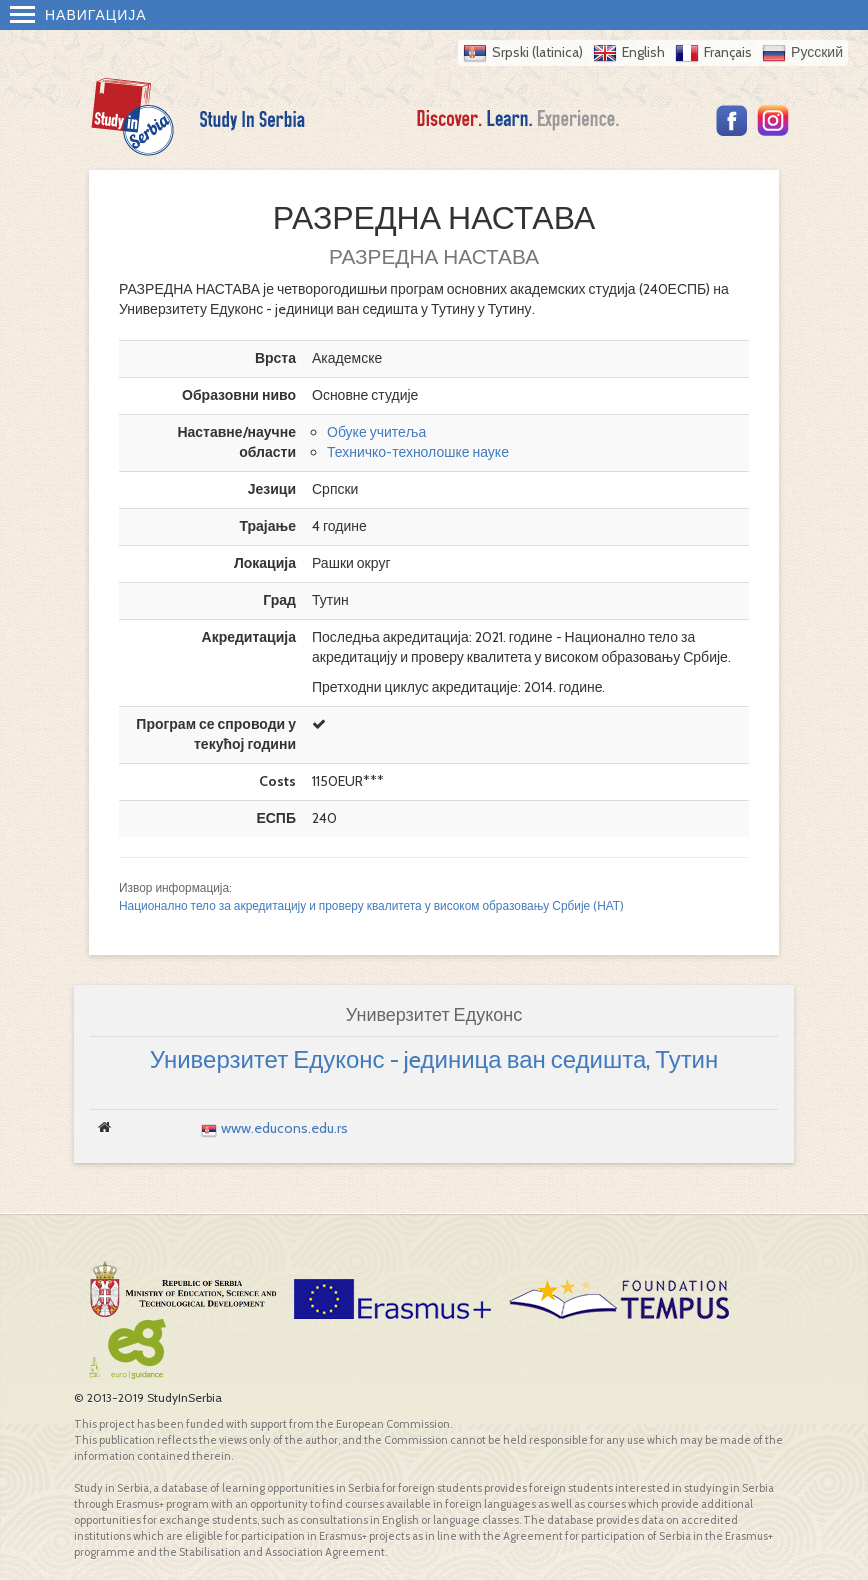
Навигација (78, 15)
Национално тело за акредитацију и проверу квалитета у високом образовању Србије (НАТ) (371, 906)
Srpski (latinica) (537, 52)
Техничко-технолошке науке (418, 452)
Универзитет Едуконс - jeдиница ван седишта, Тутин (434, 1059)
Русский (817, 52)
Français (728, 52)
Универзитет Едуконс (434, 1015)
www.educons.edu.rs (284, 1128)
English (643, 52)
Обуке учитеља (376, 432)
